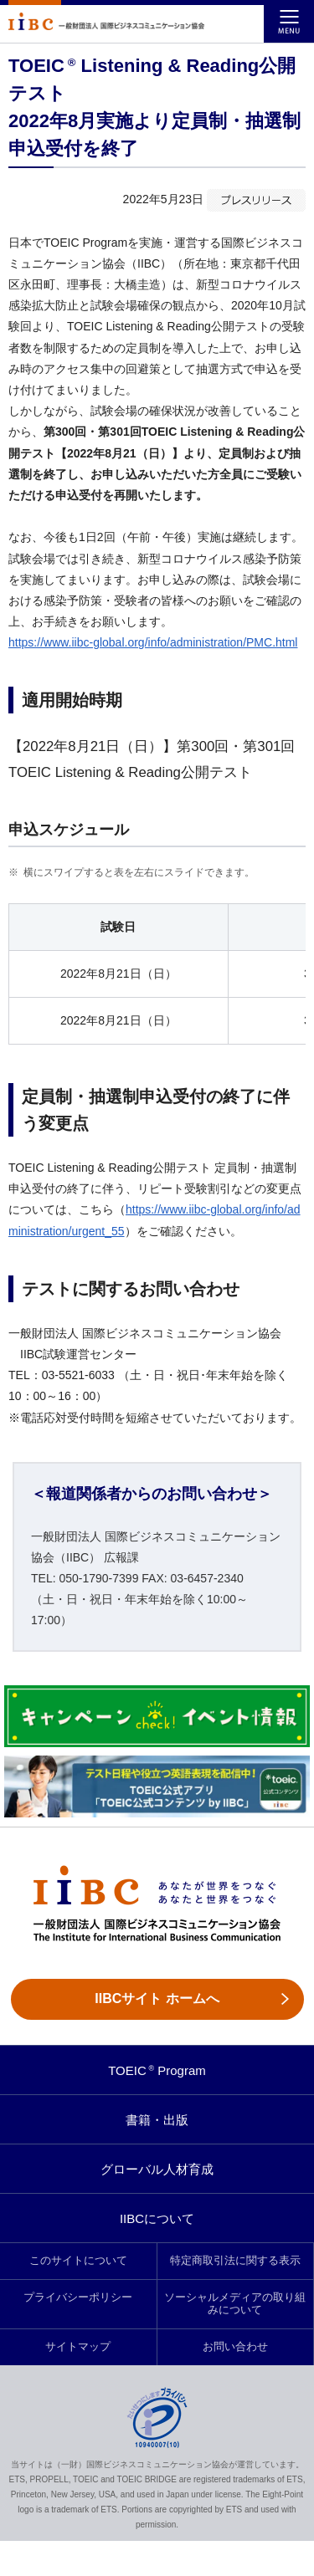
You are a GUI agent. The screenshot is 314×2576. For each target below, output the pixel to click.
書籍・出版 (157, 2120)
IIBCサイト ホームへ (157, 1998)
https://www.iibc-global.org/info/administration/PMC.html (152, 642)
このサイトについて (78, 2261)
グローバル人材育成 (157, 2169)
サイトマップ (78, 2347)
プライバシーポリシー (77, 2297)
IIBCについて (157, 2218)
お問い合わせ (235, 2347)
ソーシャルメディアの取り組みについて (235, 2304)
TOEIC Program (157, 2070)
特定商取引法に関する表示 (235, 2261)
